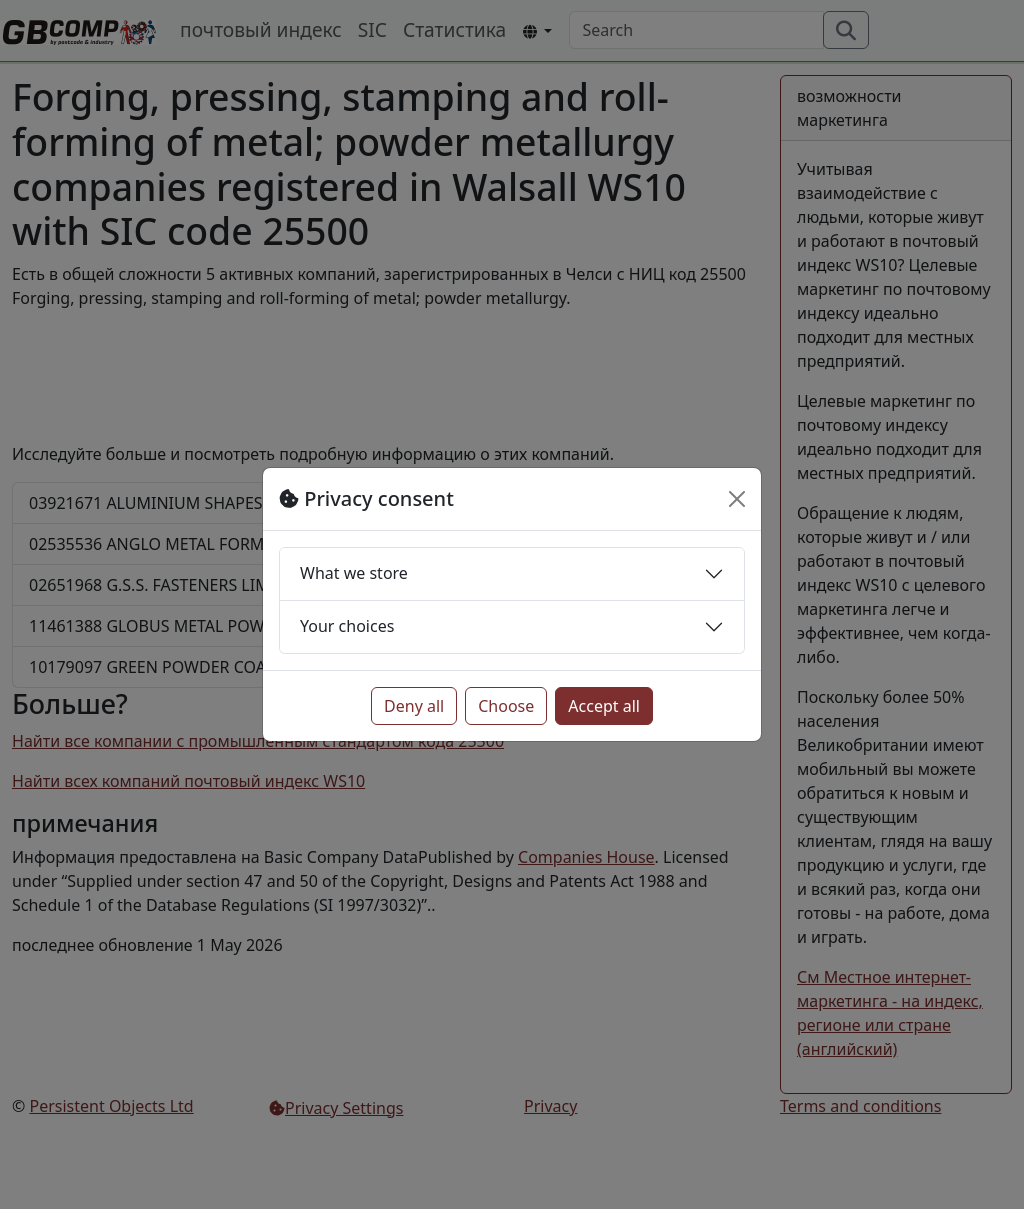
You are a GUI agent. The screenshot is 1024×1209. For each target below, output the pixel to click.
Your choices (347, 626)
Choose (506, 706)
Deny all (414, 706)
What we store (354, 573)
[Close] (737, 499)
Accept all (604, 706)
